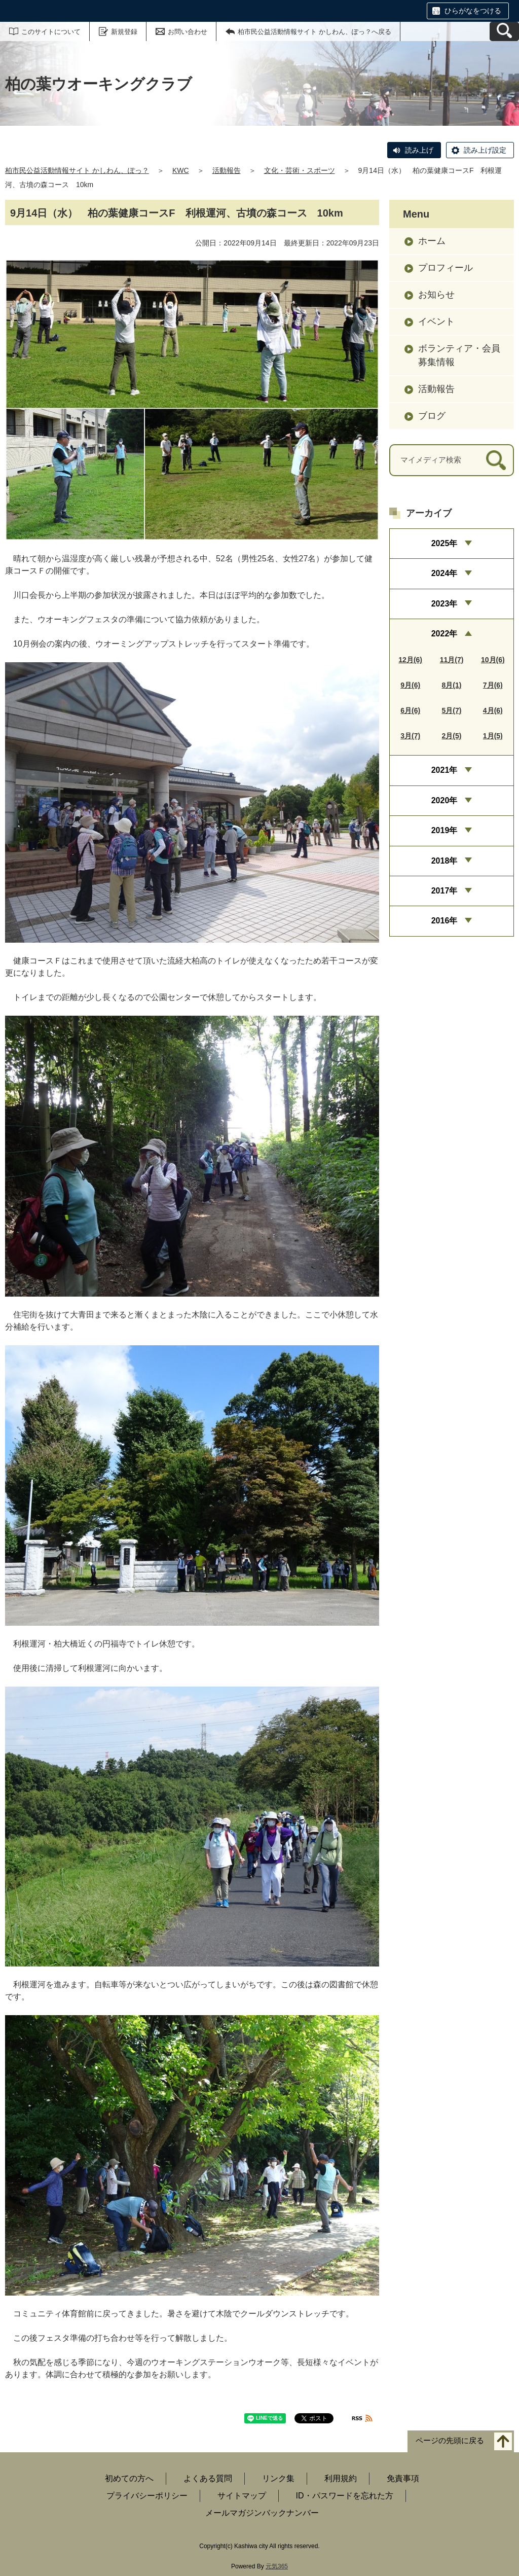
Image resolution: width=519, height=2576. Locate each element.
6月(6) (410, 710)
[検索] (496, 460)
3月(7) (410, 736)
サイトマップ (241, 2495)
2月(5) (452, 736)
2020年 (444, 800)
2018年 (444, 860)
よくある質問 (207, 2478)
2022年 (444, 633)
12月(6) (410, 660)
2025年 (444, 543)
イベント (436, 321)
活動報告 (226, 170)
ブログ (432, 416)
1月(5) (493, 736)
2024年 (444, 573)
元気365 (277, 2566)
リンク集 (278, 2478)
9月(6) (410, 685)
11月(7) (452, 660)
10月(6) (493, 660)
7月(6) (493, 685)
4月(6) (493, 710)
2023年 (444, 603)
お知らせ (436, 295)
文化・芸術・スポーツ (299, 170)
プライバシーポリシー (147, 2495)
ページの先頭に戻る (450, 2440)
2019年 (444, 830)
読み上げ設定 (485, 150)
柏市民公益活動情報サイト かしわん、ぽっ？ (77, 170)
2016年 (444, 920)
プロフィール (445, 268)
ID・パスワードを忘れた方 (344, 2495)
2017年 (444, 890)
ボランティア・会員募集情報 (459, 355)
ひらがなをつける (472, 11)
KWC (180, 170)
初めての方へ (129, 2478)
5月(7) (452, 710)
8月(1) (452, 685)
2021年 (444, 770)
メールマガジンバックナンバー (262, 2513)
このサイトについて (51, 31)
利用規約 (340, 2478)
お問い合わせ (187, 31)
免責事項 (403, 2478)
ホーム (432, 241)
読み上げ (419, 150)
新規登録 (124, 31)
